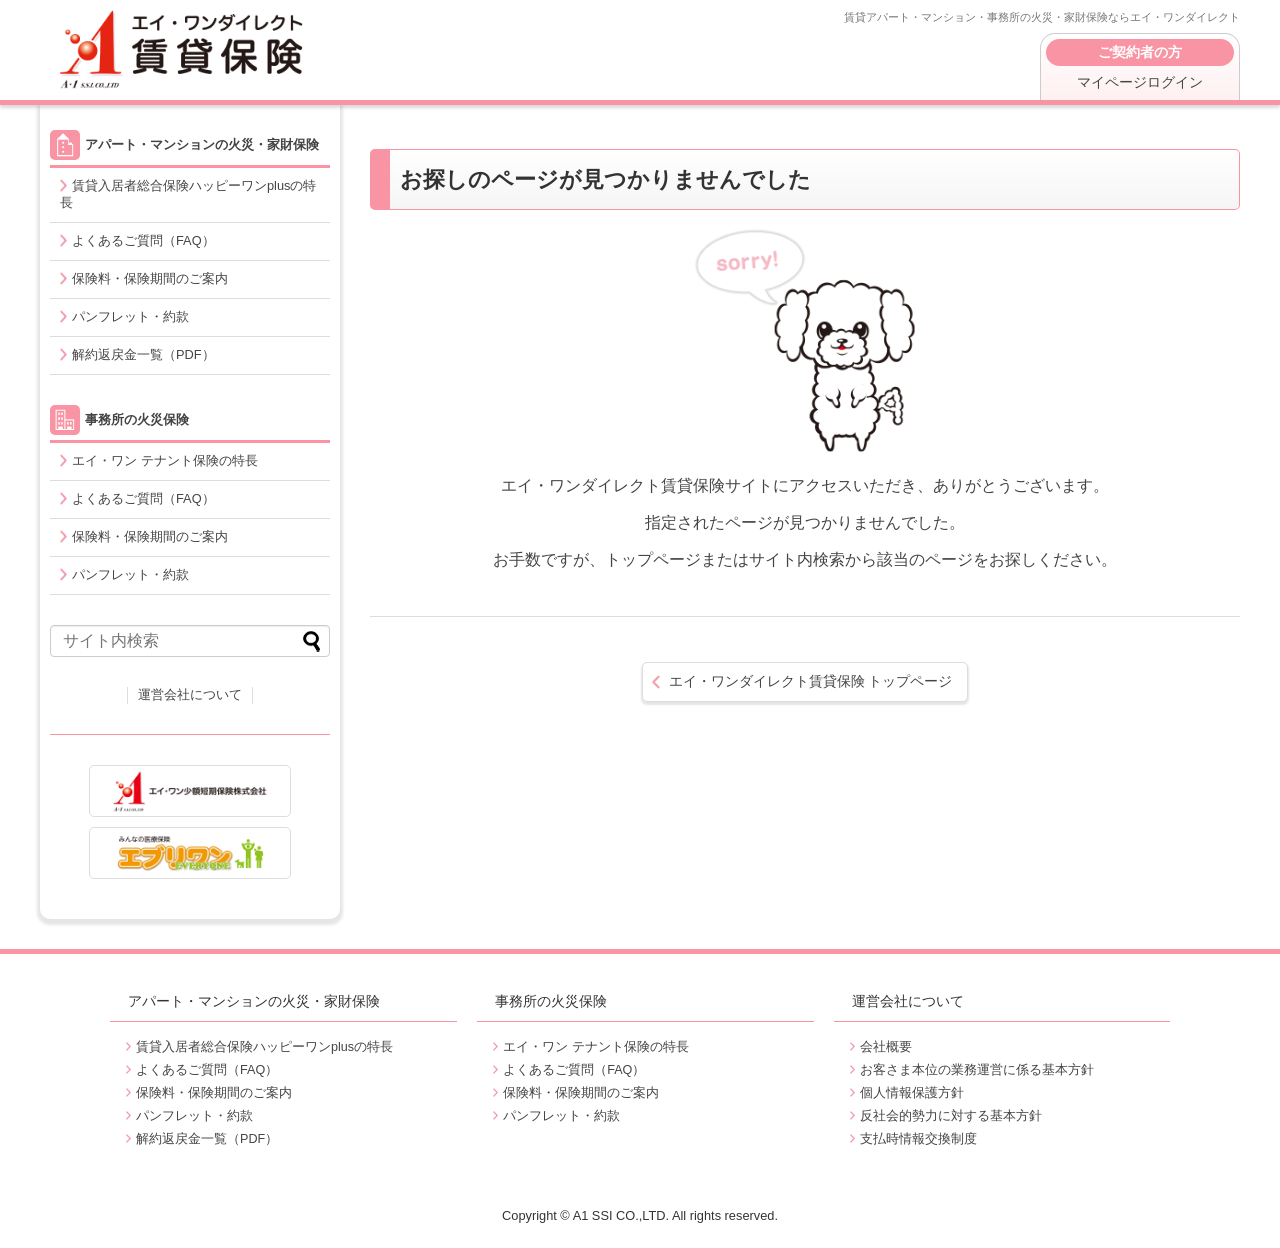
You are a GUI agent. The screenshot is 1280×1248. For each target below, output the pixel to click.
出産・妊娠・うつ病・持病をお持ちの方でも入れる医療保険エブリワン (190, 853)
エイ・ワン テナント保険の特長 (165, 460)
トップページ (811, 681)
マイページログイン (1140, 65)
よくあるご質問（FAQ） (143, 240)
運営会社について (190, 694)
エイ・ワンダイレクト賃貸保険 (185, 50)
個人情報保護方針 (912, 1093)
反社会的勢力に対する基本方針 (951, 1116)
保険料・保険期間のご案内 (150, 278)
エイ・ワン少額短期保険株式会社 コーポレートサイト (190, 791)
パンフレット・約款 (130, 316)
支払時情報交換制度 (918, 1139)
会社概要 (886, 1047)
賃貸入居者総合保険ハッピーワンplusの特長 (188, 194)
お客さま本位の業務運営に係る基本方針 (977, 1070)
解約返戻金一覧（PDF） (143, 354)
